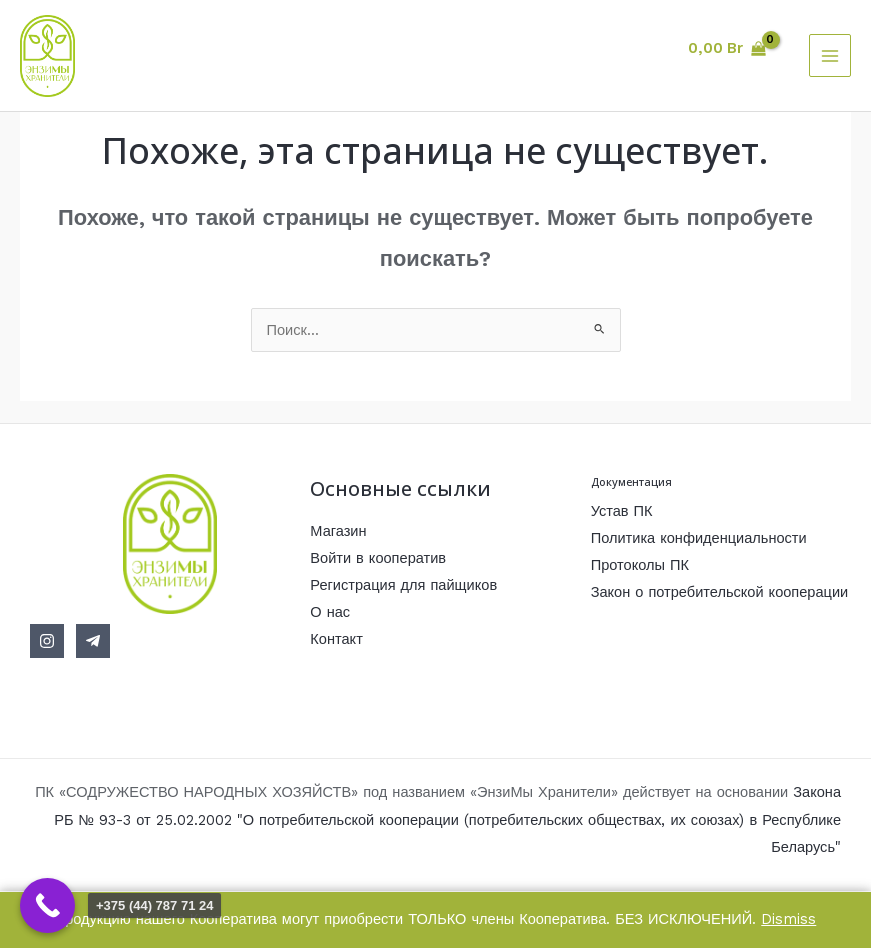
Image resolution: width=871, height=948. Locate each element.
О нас (330, 612)
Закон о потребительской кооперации (720, 592)
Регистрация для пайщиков (403, 585)
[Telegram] (93, 641)
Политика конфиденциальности (699, 538)
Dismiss (788, 919)
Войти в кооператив (378, 558)
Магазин (338, 531)
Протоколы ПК (640, 565)
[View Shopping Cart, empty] (727, 48)
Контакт (336, 639)
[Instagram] (47, 641)
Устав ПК (622, 511)
